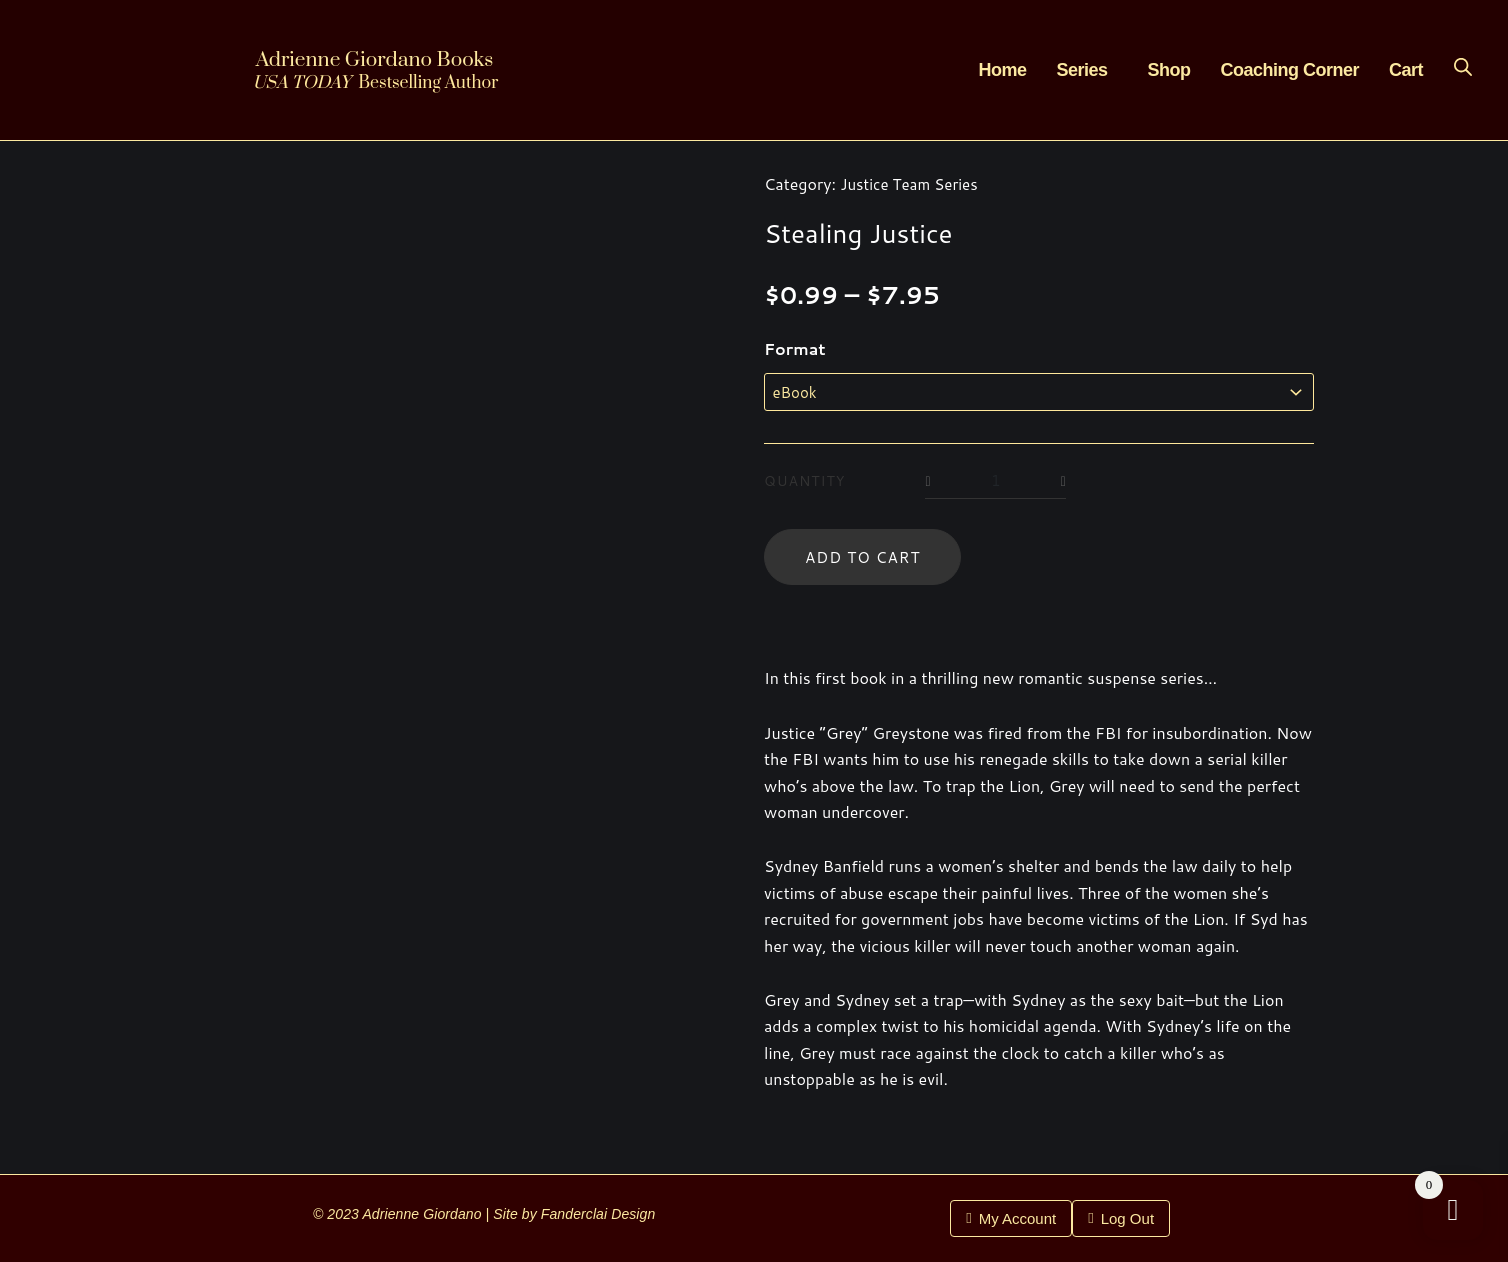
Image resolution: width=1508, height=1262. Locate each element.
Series (1081, 70)
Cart (1406, 70)
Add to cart (865, 560)
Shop (1168, 70)
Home (1002, 70)
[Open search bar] (1463, 66)
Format (795, 348)
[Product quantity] (998, 484)
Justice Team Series (913, 183)
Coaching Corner (1289, 70)
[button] (1086, 70)
